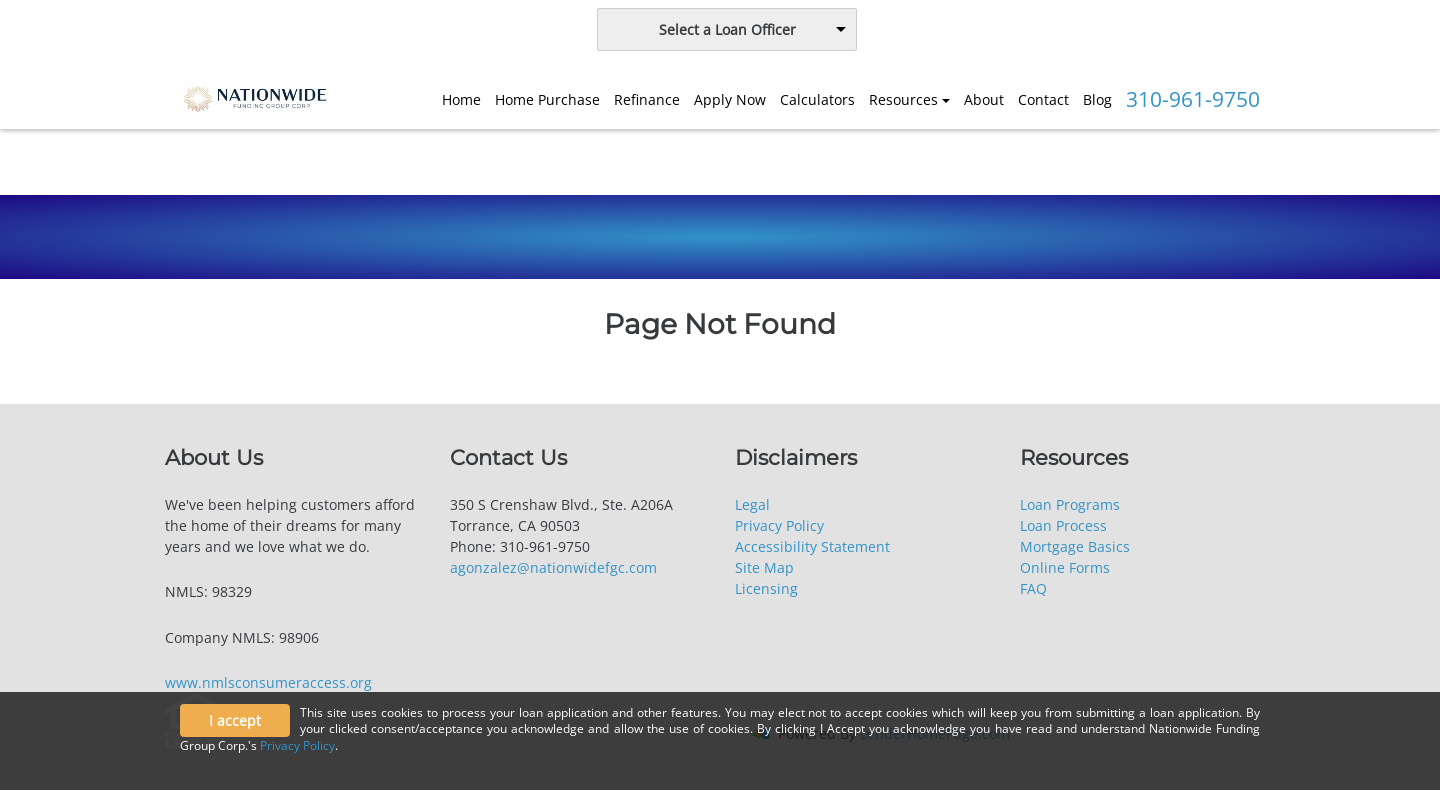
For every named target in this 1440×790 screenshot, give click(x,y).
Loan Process (1063, 525)
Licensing (766, 588)
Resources (903, 99)
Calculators (817, 99)
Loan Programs (1070, 504)
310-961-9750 (1193, 99)
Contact (1043, 99)
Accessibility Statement (812, 546)
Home (461, 99)
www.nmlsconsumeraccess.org (268, 682)
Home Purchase (547, 99)
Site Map (764, 567)
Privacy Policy (779, 525)
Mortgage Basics (1075, 546)
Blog (1097, 99)
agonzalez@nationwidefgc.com (553, 567)
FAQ (1033, 588)
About (984, 99)
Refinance (647, 99)
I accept (235, 720)
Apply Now (730, 99)
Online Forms (1065, 567)
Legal (752, 504)
